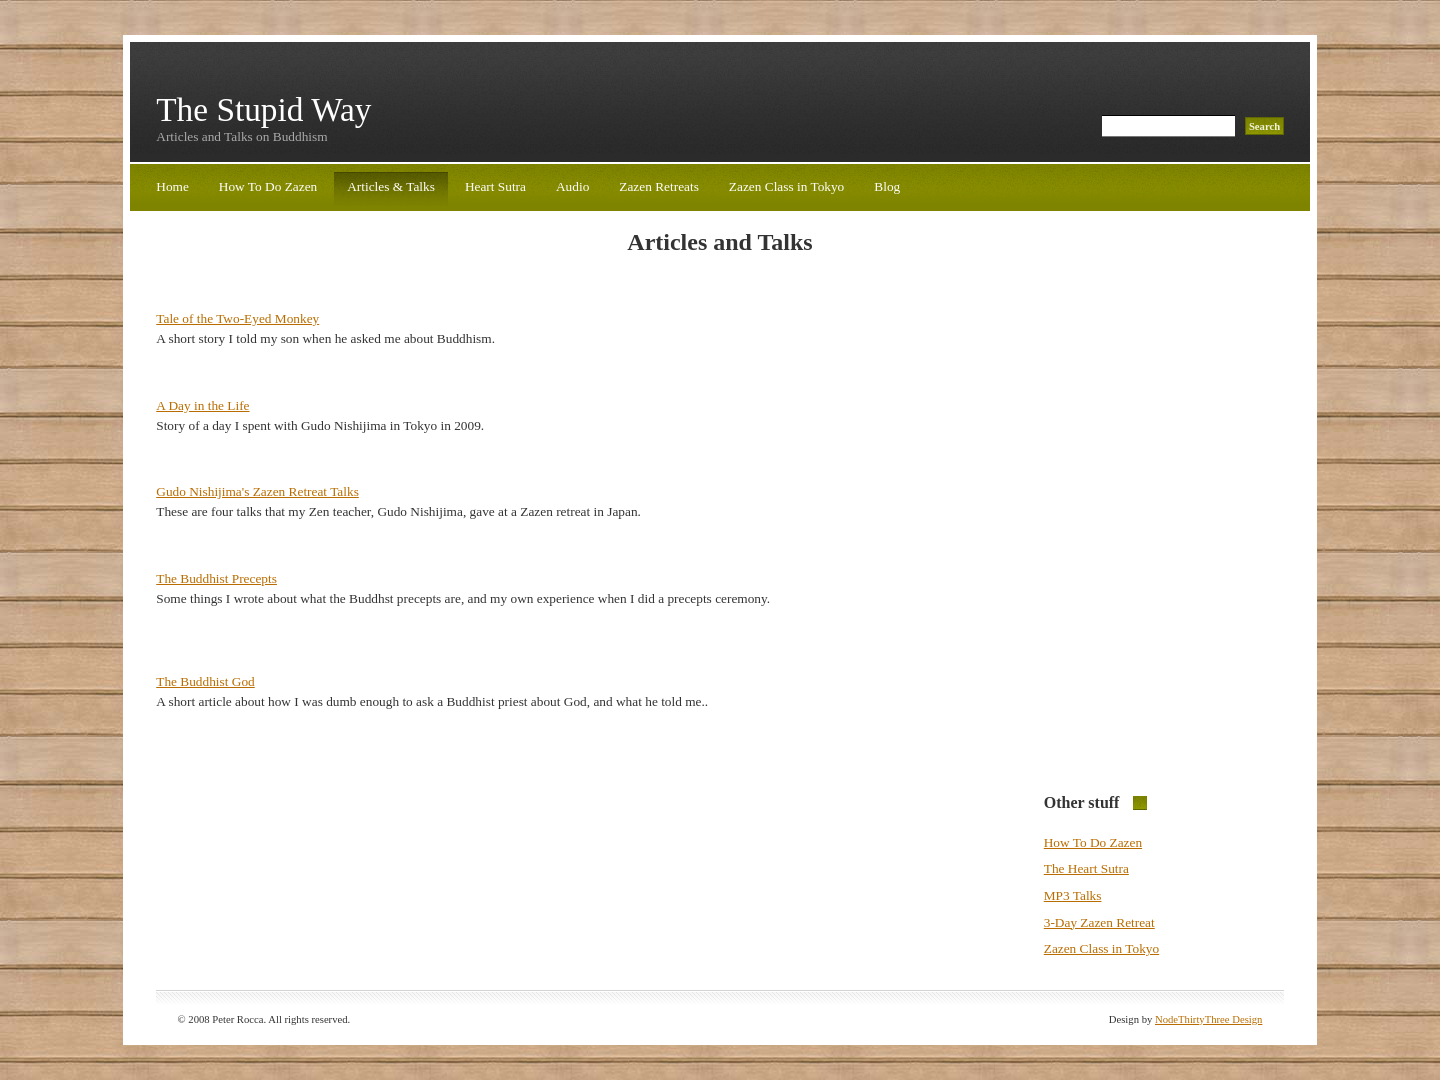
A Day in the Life (202, 405)
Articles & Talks (391, 186)
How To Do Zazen (268, 186)
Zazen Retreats (659, 186)
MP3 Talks (1073, 895)
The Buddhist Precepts (216, 578)
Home (172, 186)
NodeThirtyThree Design (1208, 1019)
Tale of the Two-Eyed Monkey (237, 318)
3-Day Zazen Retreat (1099, 922)
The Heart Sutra (1086, 868)
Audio (572, 186)
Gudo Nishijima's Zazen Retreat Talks (257, 491)
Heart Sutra (495, 186)
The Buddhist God (205, 681)
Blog (887, 186)
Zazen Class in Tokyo (786, 186)
